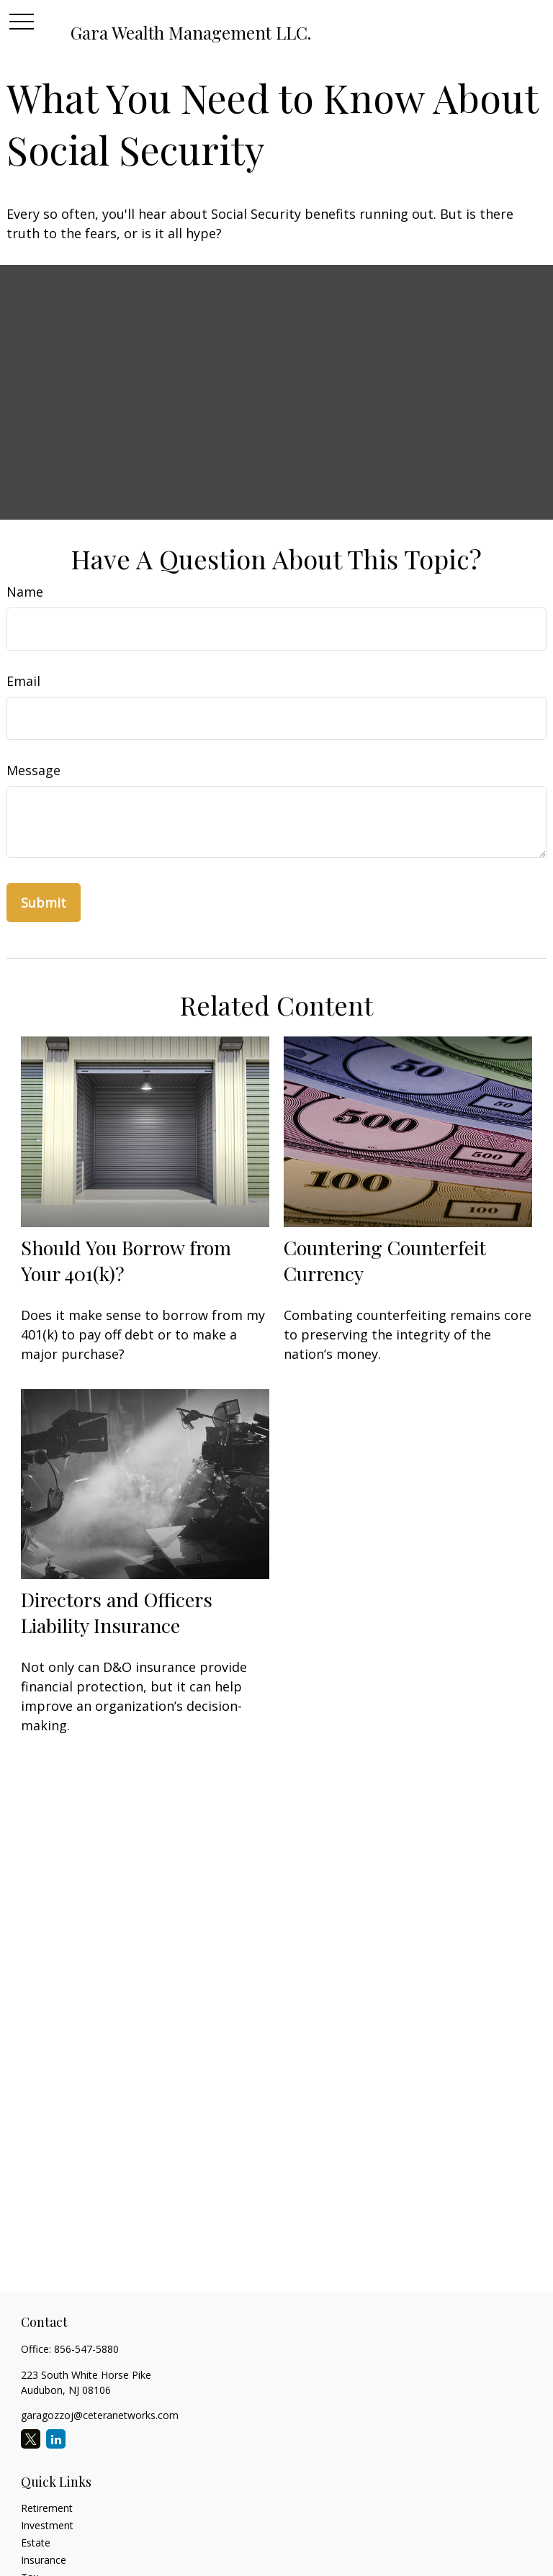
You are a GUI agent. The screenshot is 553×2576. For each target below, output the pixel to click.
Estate (35, 2542)
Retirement (47, 2508)
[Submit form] (43, 902)
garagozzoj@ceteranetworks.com (100, 2415)
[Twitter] (30, 2439)
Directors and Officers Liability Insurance (116, 1612)
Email (23, 681)
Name (24, 591)
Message (33, 770)
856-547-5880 (86, 2349)
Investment (47, 2525)
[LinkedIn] (56, 2439)
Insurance (43, 2560)
